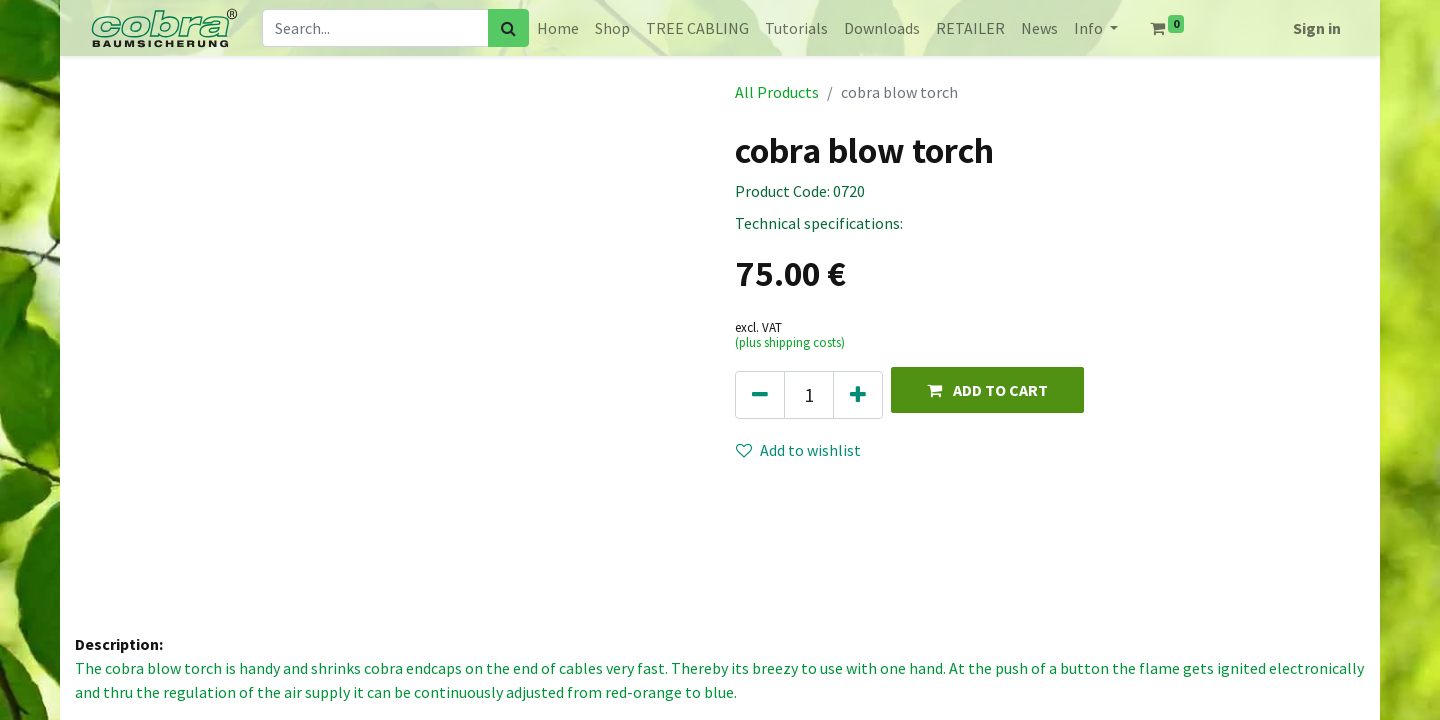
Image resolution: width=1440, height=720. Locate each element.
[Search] (508, 28)
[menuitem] (558, 28)
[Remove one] (760, 395)
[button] (987, 389)
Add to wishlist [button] (798, 450)
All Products (777, 92)
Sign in (1317, 28)
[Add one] (858, 395)
